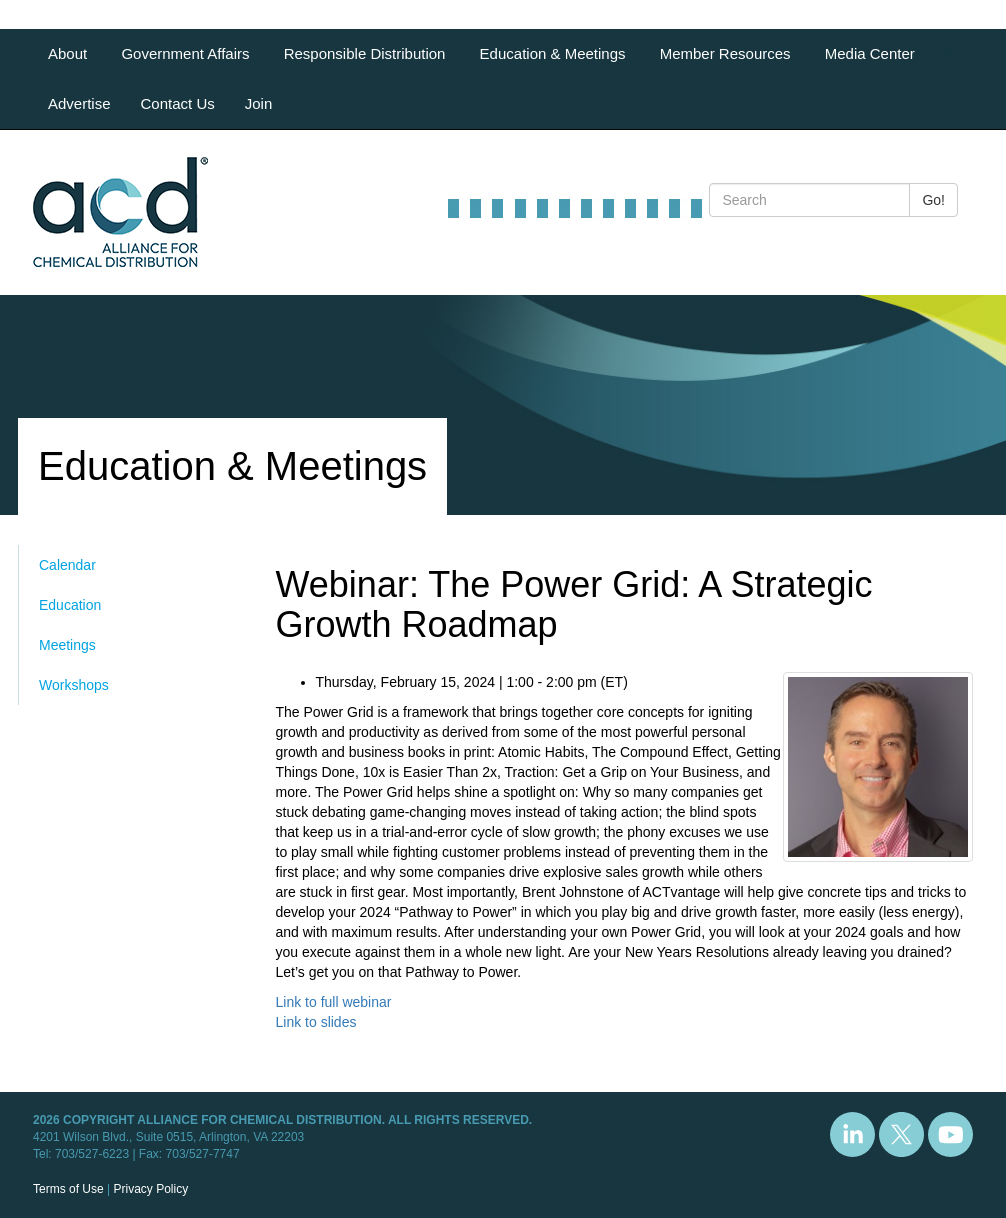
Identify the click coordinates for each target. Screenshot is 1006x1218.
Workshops (74, 685)
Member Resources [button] (727, 53)
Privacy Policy (150, 1189)
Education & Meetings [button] (555, 53)
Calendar (67, 565)
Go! (933, 200)
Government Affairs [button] (187, 53)
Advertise (79, 103)
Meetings (67, 645)
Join (259, 103)
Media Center (870, 53)
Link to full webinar (334, 1002)
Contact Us (178, 103)
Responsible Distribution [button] (367, 53)
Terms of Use (68, 1189)
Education (70, 605)
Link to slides (316, 1022)
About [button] (69, 53)
